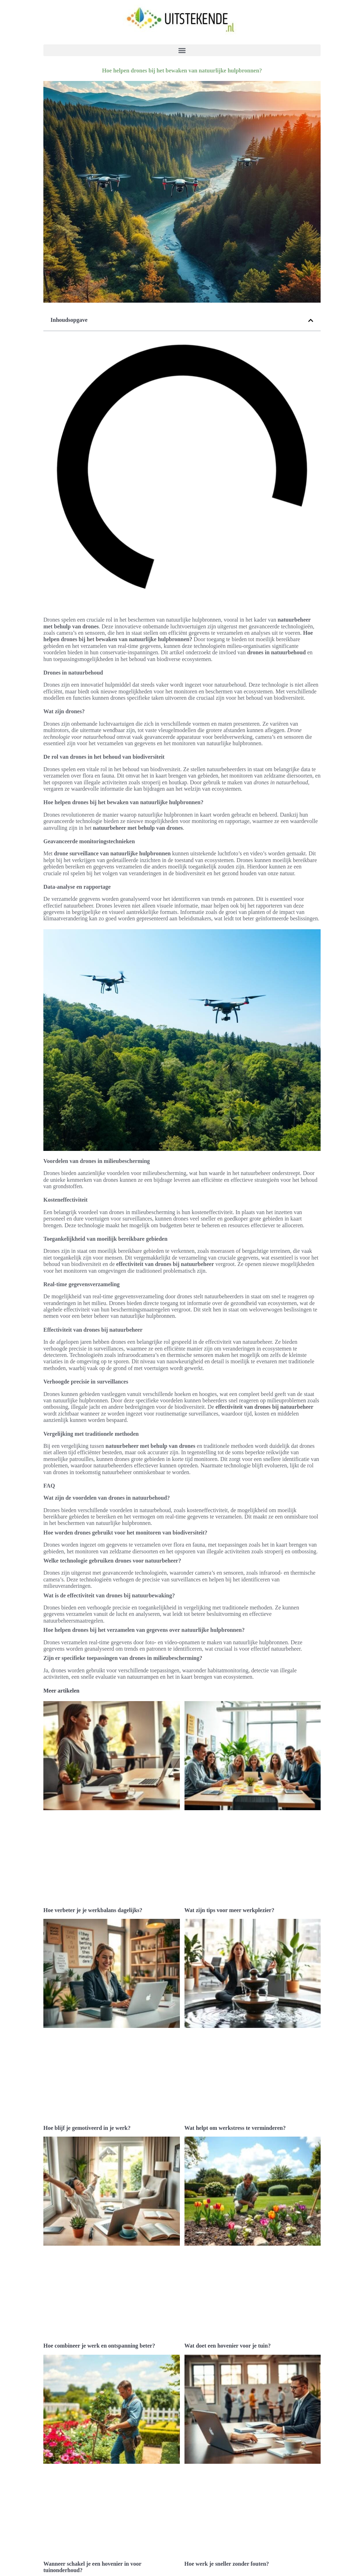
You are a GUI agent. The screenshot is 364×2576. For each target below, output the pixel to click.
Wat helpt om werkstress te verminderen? (235, 2081)
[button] (182, 50)
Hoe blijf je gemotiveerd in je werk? (86, 2081)
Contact (61, 2548)
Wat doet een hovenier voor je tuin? (227, 2275)
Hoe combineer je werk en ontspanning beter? (99, 2275)
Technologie (57, 2489)
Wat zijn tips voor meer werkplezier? (229, 1886)
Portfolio (63, 2555)
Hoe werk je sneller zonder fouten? (226, 2469)
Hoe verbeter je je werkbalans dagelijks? (92, 1886)
